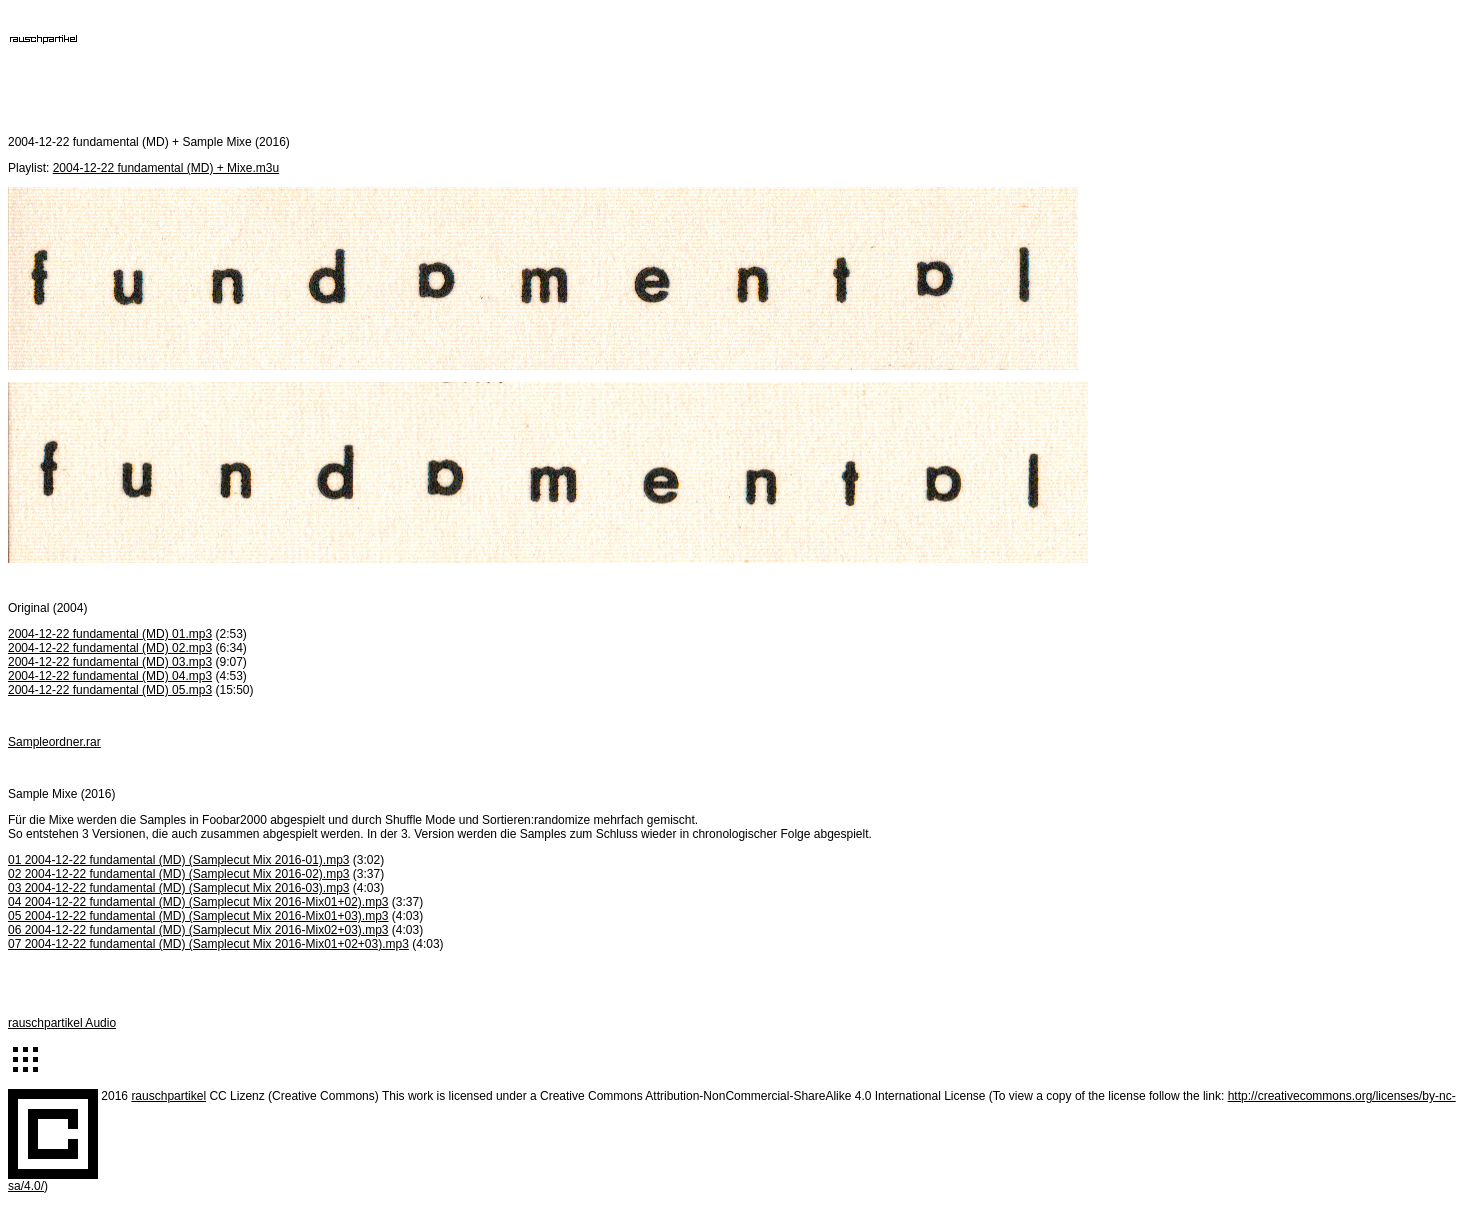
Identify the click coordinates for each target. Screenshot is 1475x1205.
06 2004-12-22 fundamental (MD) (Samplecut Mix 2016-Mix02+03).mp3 (198, 930)
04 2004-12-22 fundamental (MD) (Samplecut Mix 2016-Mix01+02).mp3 (198, 902)
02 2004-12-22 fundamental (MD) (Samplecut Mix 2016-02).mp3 (179, 874)
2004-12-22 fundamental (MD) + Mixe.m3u (166, 168)
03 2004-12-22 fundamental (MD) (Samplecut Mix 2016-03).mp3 (179, 888)
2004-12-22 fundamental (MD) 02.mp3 (110, 648)
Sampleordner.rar (54, 742)
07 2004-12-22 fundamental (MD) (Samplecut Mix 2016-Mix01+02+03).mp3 (208, 944)
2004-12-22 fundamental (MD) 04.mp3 (110, 676)
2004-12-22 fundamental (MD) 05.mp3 (110, 690)
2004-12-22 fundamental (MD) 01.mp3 (110, 634)
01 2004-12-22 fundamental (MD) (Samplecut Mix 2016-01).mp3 (179, 860)
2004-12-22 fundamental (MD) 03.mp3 (110, 662)
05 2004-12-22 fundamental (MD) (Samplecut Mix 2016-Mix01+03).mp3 (198, 916)
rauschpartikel (168, 1096)
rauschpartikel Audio (62, 1023)
